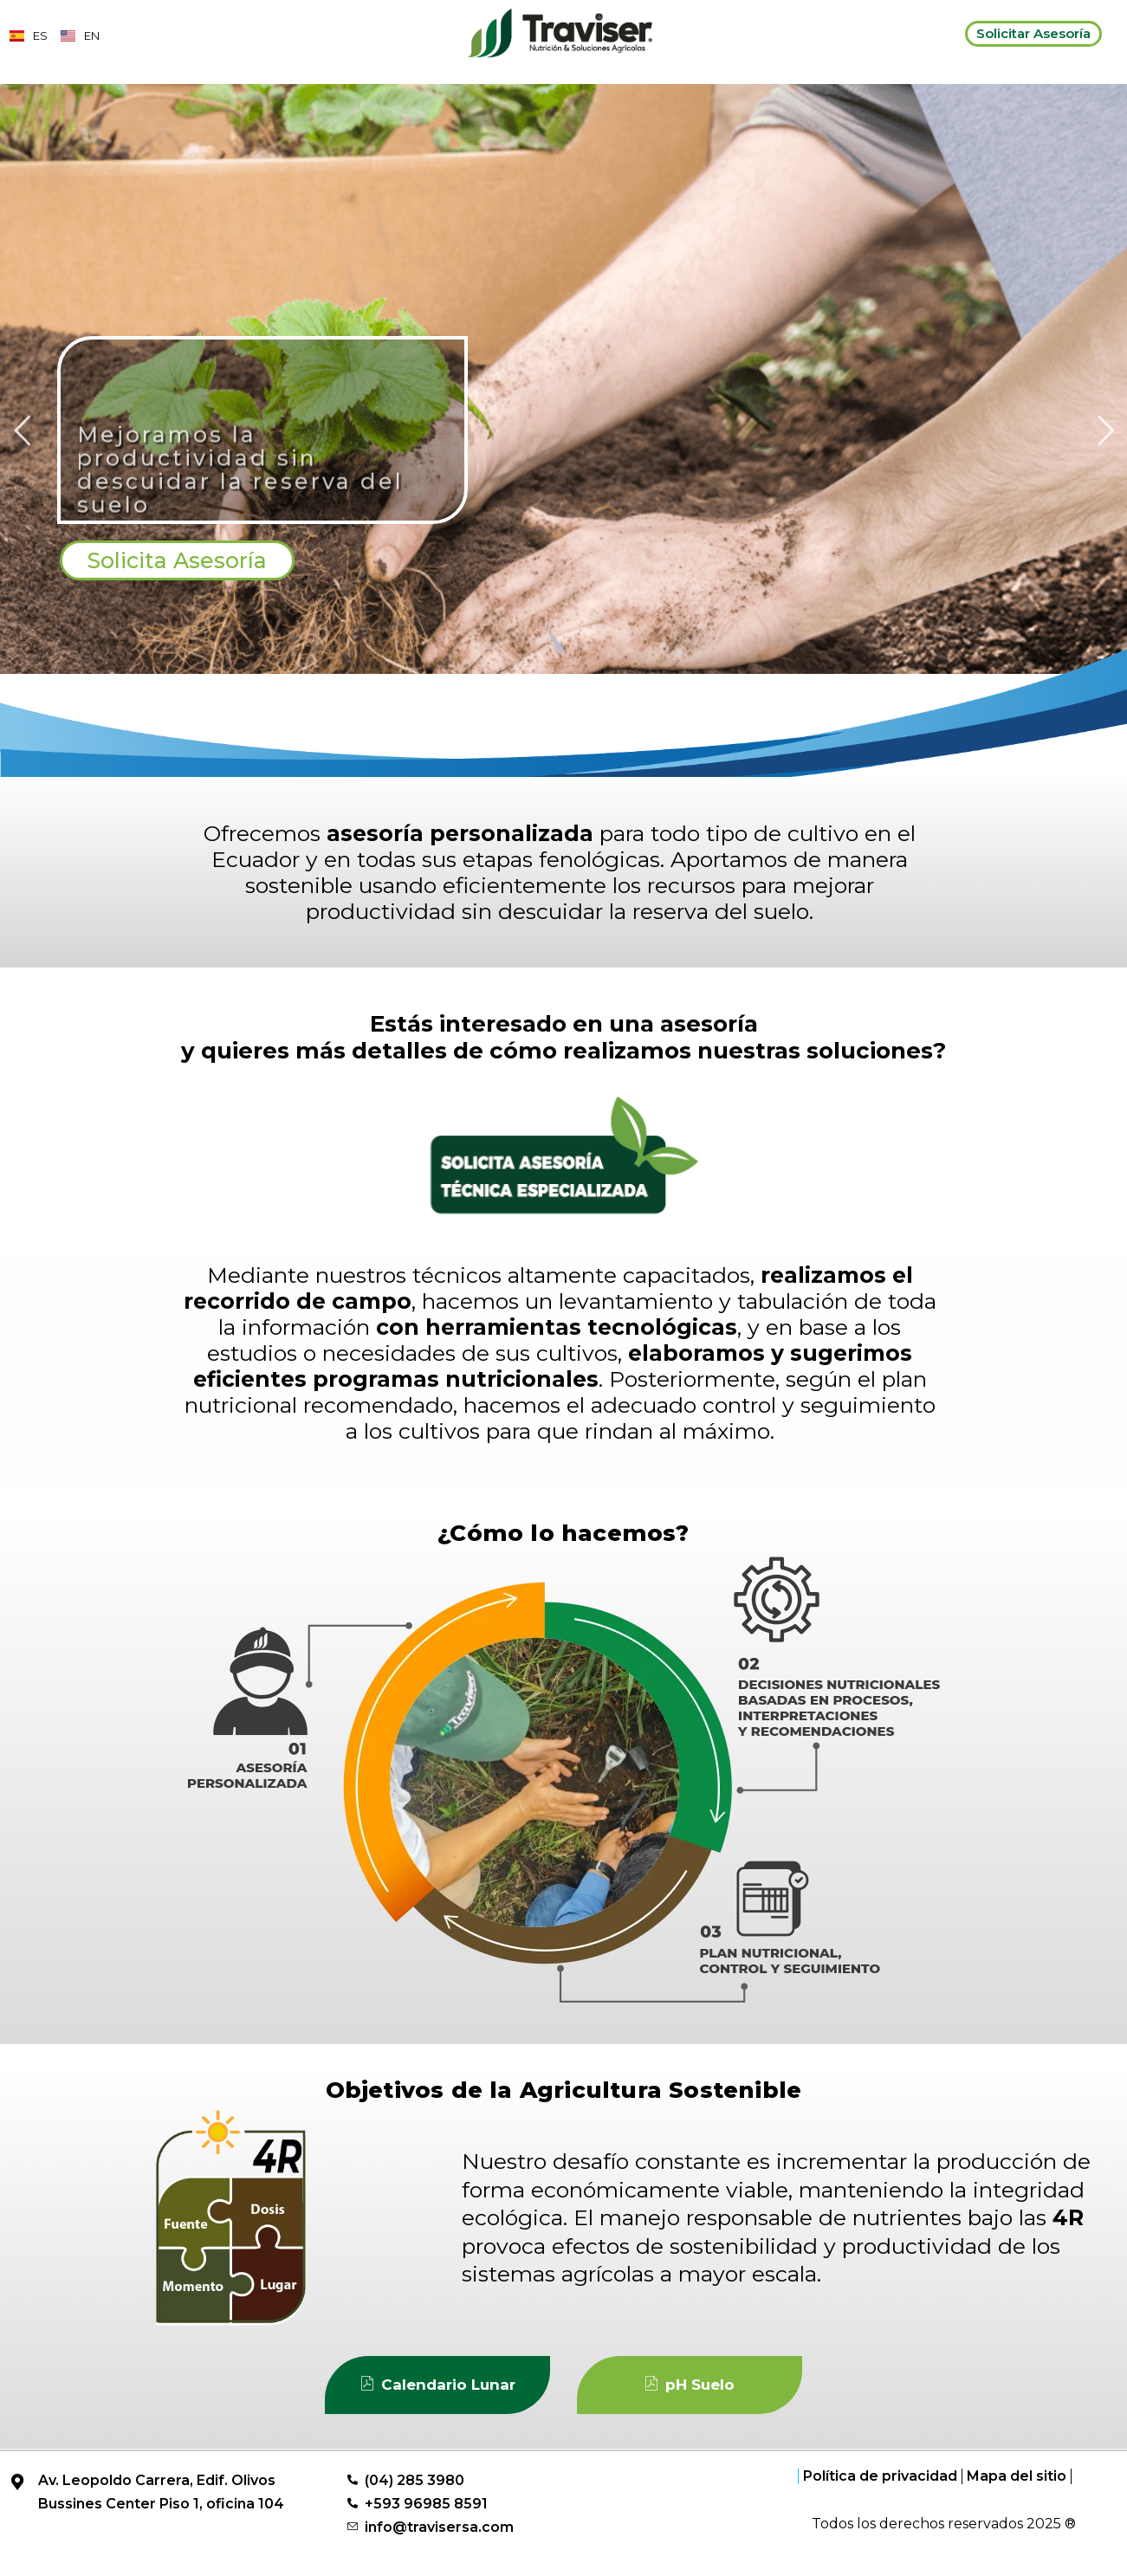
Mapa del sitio (1016, 2496)
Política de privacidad (880, 2496)
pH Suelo (689, 2404)
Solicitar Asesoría (1033, 33)
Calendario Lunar (437, 2404)
